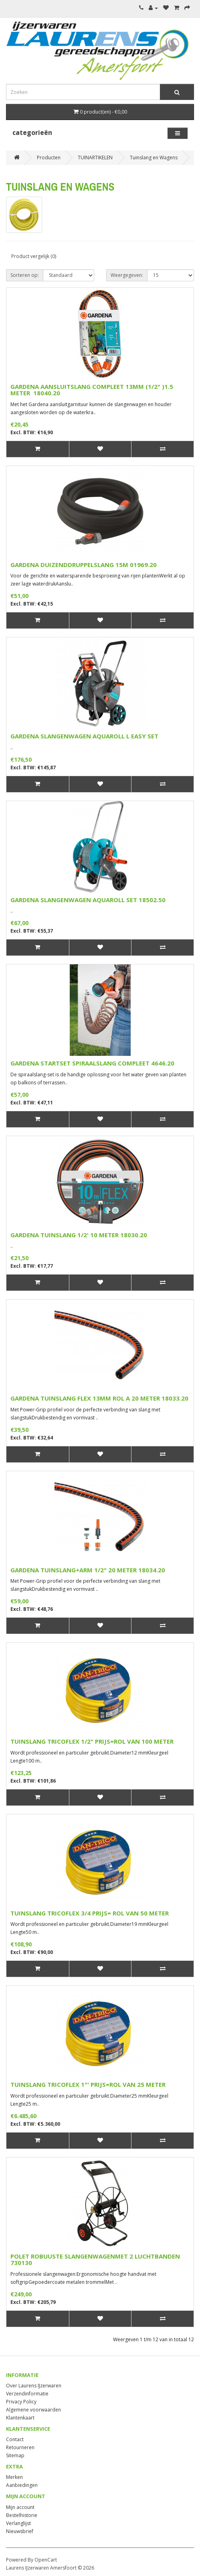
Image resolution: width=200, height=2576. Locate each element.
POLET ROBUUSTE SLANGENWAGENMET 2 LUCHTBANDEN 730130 (95, 2259)
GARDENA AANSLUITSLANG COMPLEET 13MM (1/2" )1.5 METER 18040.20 (91, 389)
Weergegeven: (127, 275)
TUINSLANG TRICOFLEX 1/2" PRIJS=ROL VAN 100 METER (92, 1741)
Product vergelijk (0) (33, 256)
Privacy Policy (21, 2401)
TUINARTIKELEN (95, 157)
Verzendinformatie (27, 2393)
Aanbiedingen (22, 2485)
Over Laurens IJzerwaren (33, 2385)
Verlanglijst (18, 2523)
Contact (15, 2439)
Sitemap (15, 2455)
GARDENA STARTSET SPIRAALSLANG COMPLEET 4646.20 (92, 1063)
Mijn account (20, 2507)
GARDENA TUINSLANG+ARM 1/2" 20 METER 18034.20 (87, 1570)
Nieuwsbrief (19, 2531)
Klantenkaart (20, 2417)
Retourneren (20, 2447)
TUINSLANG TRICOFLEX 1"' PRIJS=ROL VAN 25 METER (88, 2084)
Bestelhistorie (21, 2515)
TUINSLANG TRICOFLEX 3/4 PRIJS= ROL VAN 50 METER (89, 1913)
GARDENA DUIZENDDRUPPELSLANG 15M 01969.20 (83, 565)
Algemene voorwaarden (33, 2409)
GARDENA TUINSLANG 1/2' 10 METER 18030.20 (78, 1235)
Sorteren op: (24, 275)
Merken (14, 2477)
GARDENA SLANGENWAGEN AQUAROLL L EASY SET (84, 736)
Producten (49, 157)
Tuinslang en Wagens (154, 157)
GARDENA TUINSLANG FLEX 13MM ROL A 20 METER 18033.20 (99, 1398)
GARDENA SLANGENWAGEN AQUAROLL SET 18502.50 (88, 900)
